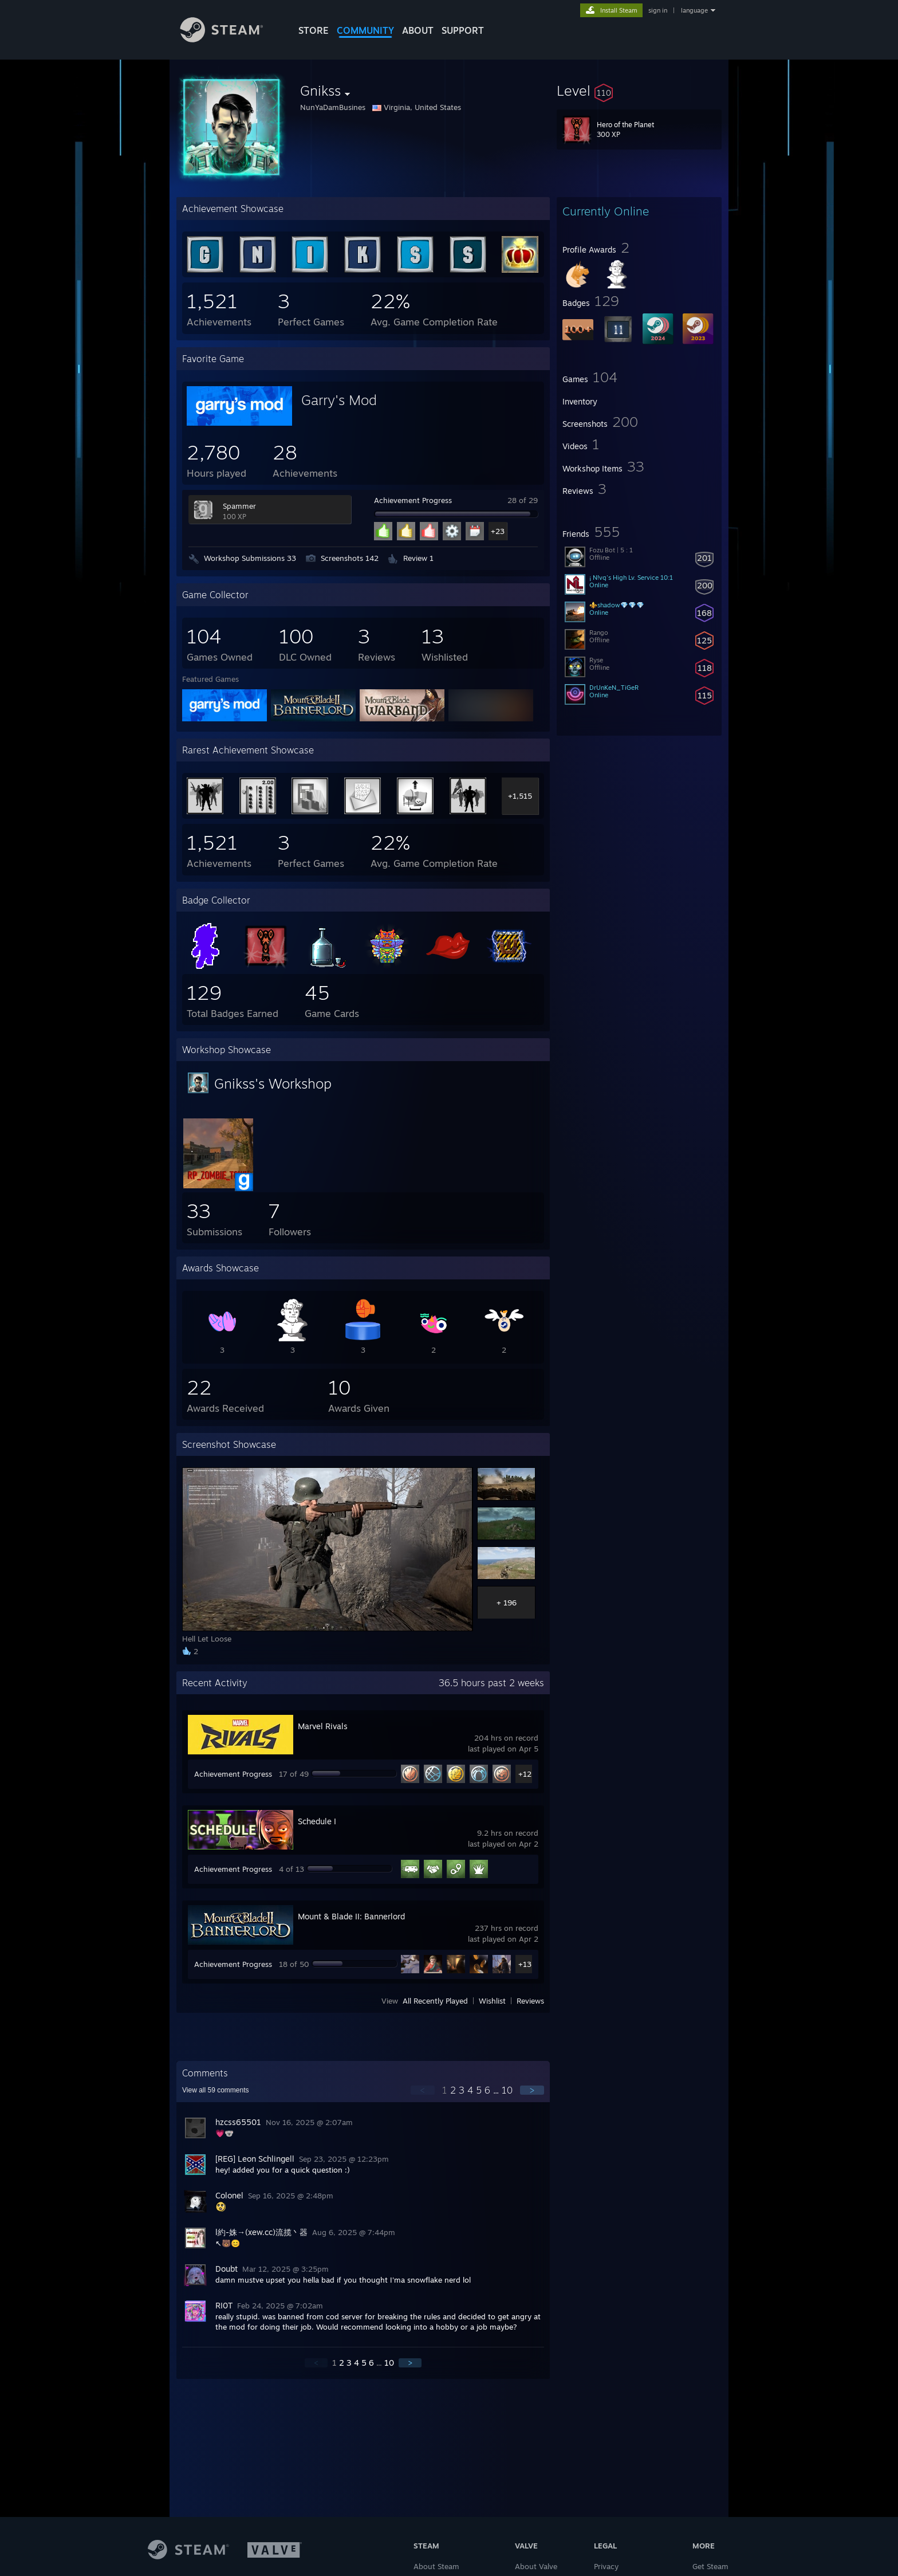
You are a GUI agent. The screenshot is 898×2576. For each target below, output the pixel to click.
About (418, 30)
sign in (657, 10)
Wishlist (492, 2000)
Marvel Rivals (323, 1726)
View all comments (215, 2090)
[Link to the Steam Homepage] (230, 39)
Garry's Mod (339, 400)
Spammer (239, 506)
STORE (313, 30)
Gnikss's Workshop (273, 1083)
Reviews (530, 2000)
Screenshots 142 (350, 558)
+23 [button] (498, 531)
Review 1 (418, 558)
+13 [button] (524, 1964)
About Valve (536, 2566)
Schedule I (317, 1821)
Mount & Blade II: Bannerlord (351, 1916)
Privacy (606, 2566)
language (694, 10)
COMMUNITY (365, 30)
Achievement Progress (413, 500)
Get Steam (710, 2566)
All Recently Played (435, 2000)
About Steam (436, 2566)
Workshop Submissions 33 (250, 558)
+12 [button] (524, 1773)
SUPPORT (463, 30)
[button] (639, 90)
